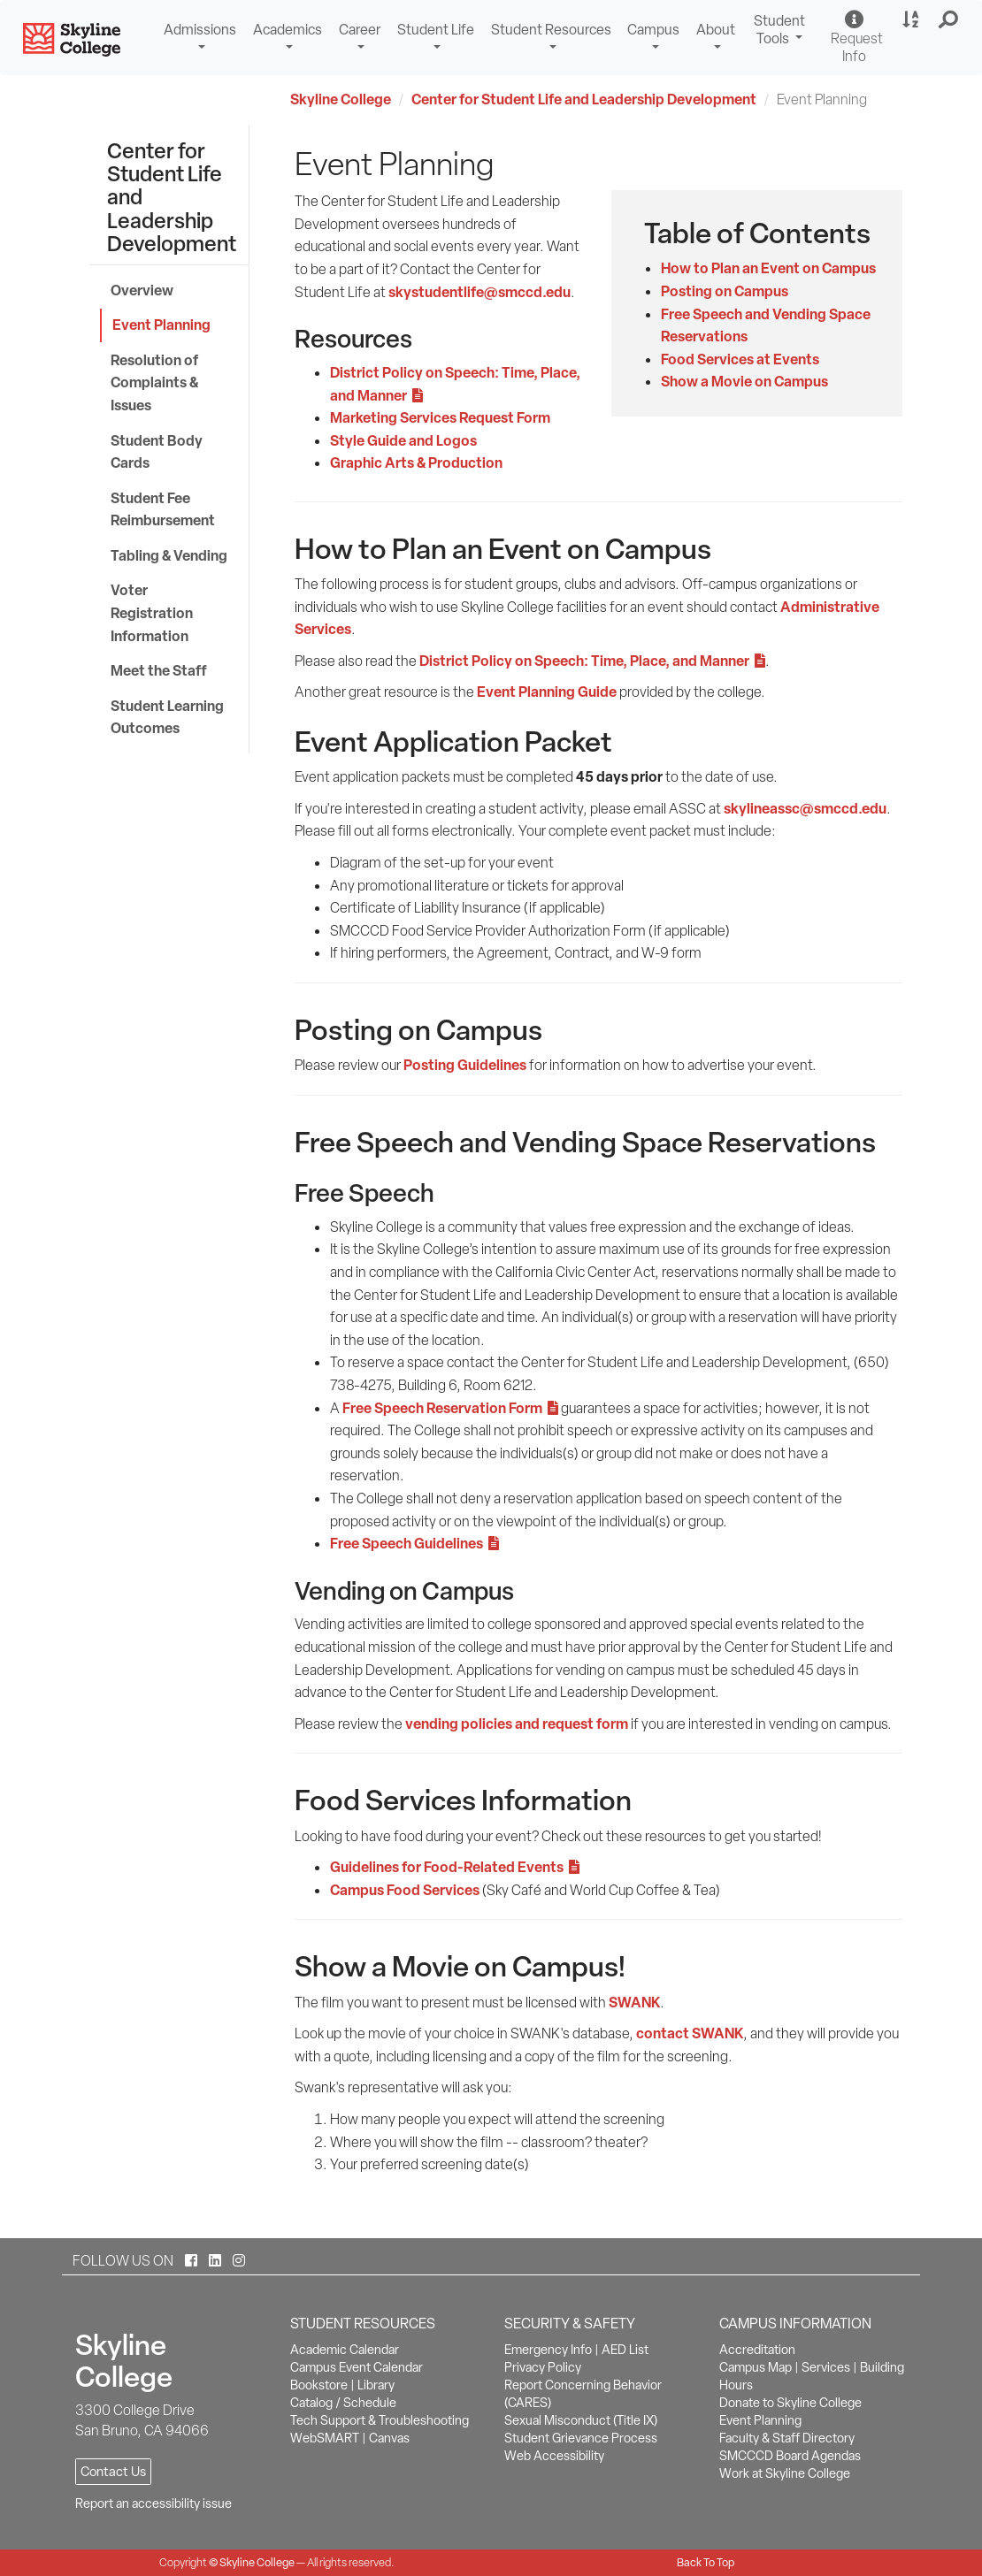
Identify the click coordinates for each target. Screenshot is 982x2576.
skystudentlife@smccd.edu (479, 292)
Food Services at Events (740, 359)
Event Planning (161, 324)
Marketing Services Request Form (440, 417)
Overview (142, 290)
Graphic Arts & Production (416, 462)
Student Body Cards (157, 452)
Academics (287, 29)
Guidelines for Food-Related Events (454, 1867)
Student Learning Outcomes (167, 717)
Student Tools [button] (781, 31)
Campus (653, 29)
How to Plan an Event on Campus (768, 268)
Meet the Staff (159, 670)
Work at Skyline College (784, 2473)
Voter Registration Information (152, 612)
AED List (625, 2350)
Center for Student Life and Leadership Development (583, 99)
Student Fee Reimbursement (163, 509)
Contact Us (113, 2471)
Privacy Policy (542, 2367)
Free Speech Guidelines (414, 1543)
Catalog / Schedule (343, 2403)
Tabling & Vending (169, 555)
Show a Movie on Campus (744, 381)
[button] (949, 20)
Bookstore (319, 2385)
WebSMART (324, 2438)
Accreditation (757, 2350)
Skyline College (340, 99)
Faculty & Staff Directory (787, 2438)
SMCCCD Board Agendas (790, 2456)
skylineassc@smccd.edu (805, 808)
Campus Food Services (404, 1890)
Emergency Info (548, 2350)
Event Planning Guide (547, 691)
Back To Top (705, 2562)
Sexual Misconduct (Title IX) (580, 2420)
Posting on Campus (724, 291)
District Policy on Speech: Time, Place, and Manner (592, 660)
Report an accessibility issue (153, 2503)
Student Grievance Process (580, 2438)
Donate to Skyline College (790, 2403)
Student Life (435, 29)
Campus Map (755, 2367)
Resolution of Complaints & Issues (154, 382)
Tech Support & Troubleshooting (379, 2420)
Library (376, 2385)
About (715, 29)
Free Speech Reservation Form (450, 1408)
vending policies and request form (516, 1723)
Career (359, 29)
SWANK (634, 2002)
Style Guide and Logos (403, 440)
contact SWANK (689, 2033)
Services (826, 2367)
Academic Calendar (344, 2350)
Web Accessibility (554, 2456)
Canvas (389, 2438)
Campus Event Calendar (356, 2367)
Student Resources (551, 29)
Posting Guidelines (464, 1064)
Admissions (200, 29)
